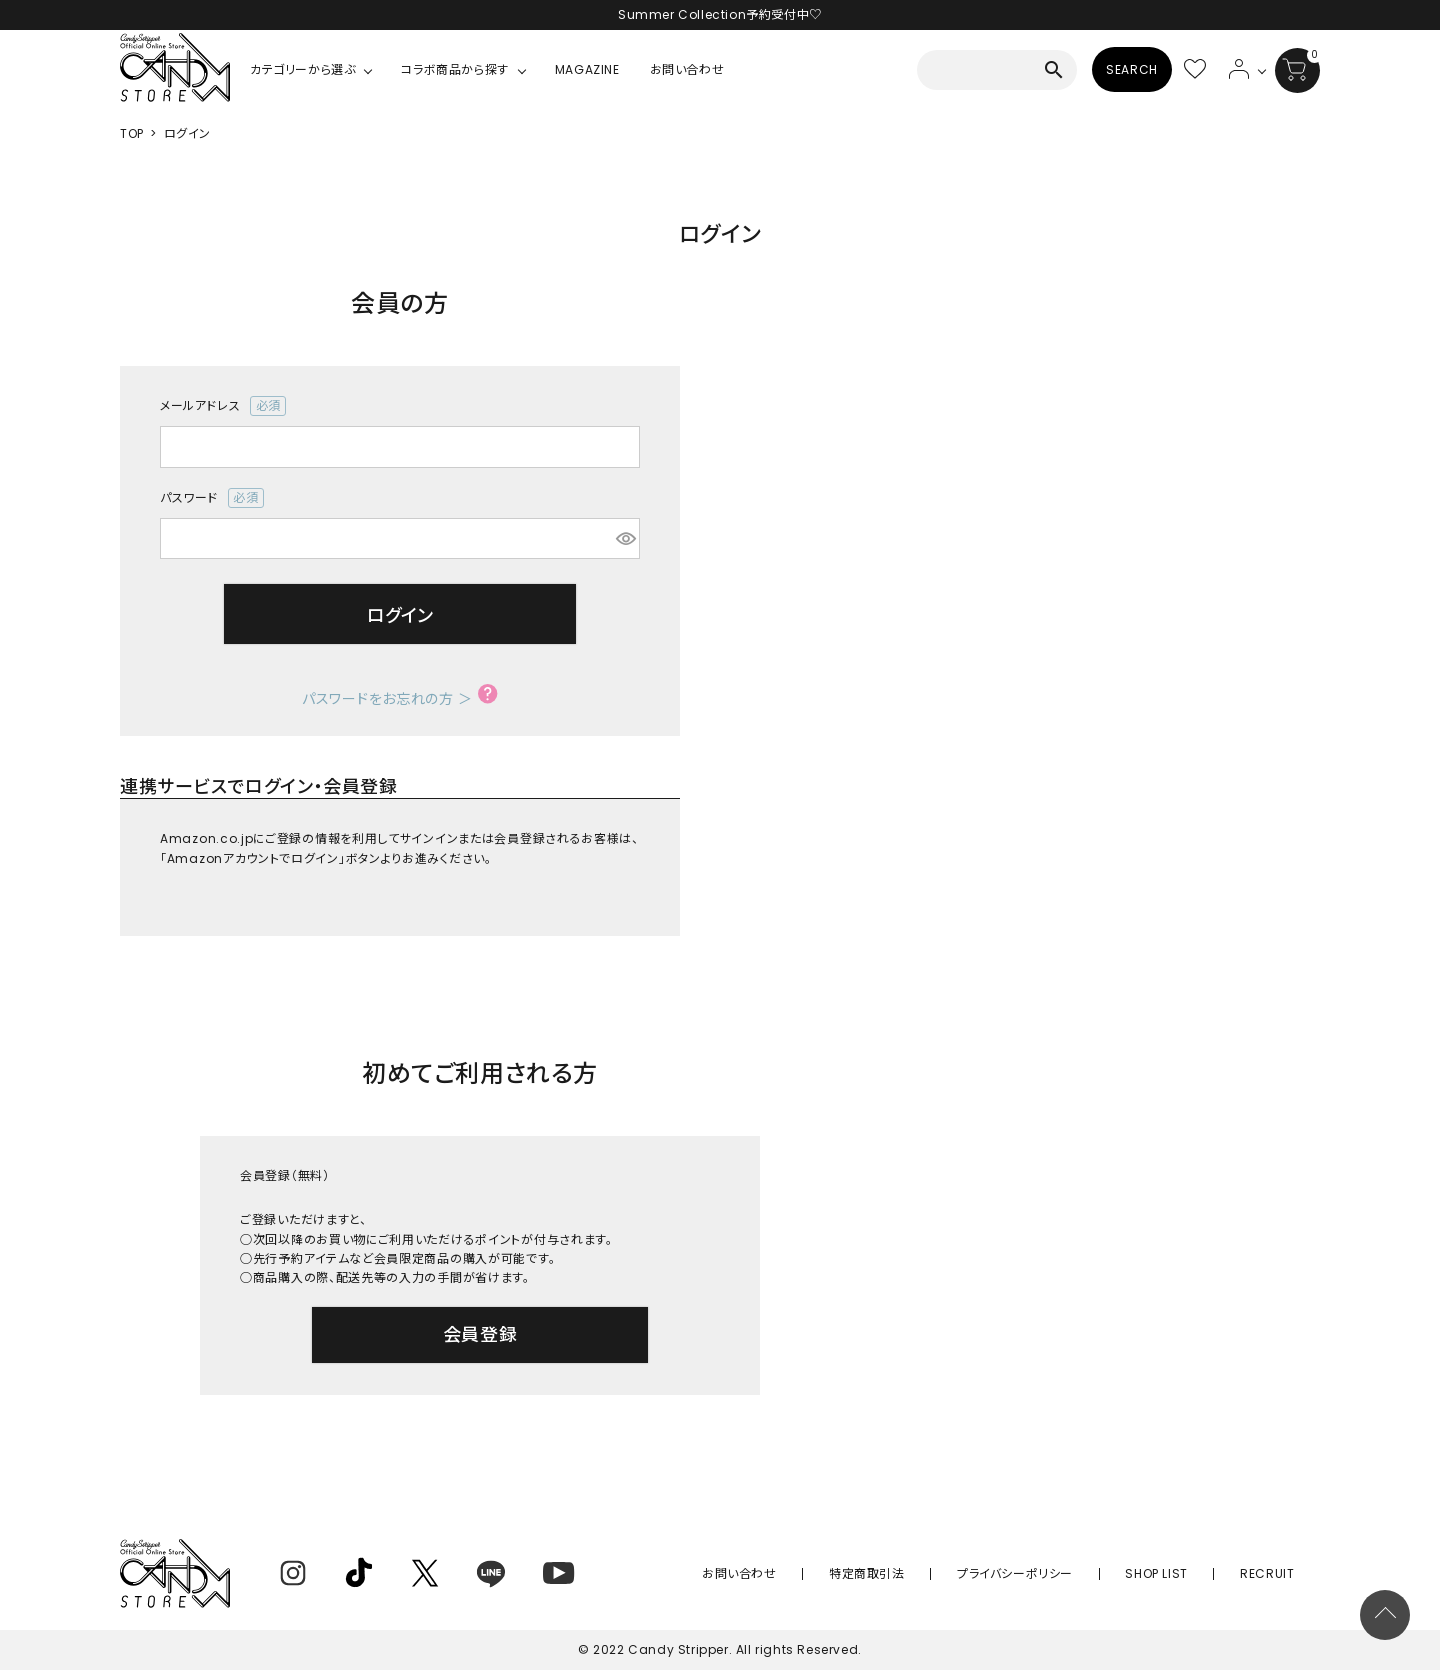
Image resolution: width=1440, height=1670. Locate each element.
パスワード (212, 498)
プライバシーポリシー (1073, 1573)
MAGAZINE (587, 69)
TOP (132, 133)
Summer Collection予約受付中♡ (720, 14)
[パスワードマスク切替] (625, 539)
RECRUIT (1279, 1573)
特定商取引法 (949, 1573)
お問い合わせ (687, 69)
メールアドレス (223, 406)
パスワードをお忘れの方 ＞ (387, 699)
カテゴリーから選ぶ (302, 69)
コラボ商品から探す (454, 69)
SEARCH (1132, 69)
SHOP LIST (1191, 1573)
